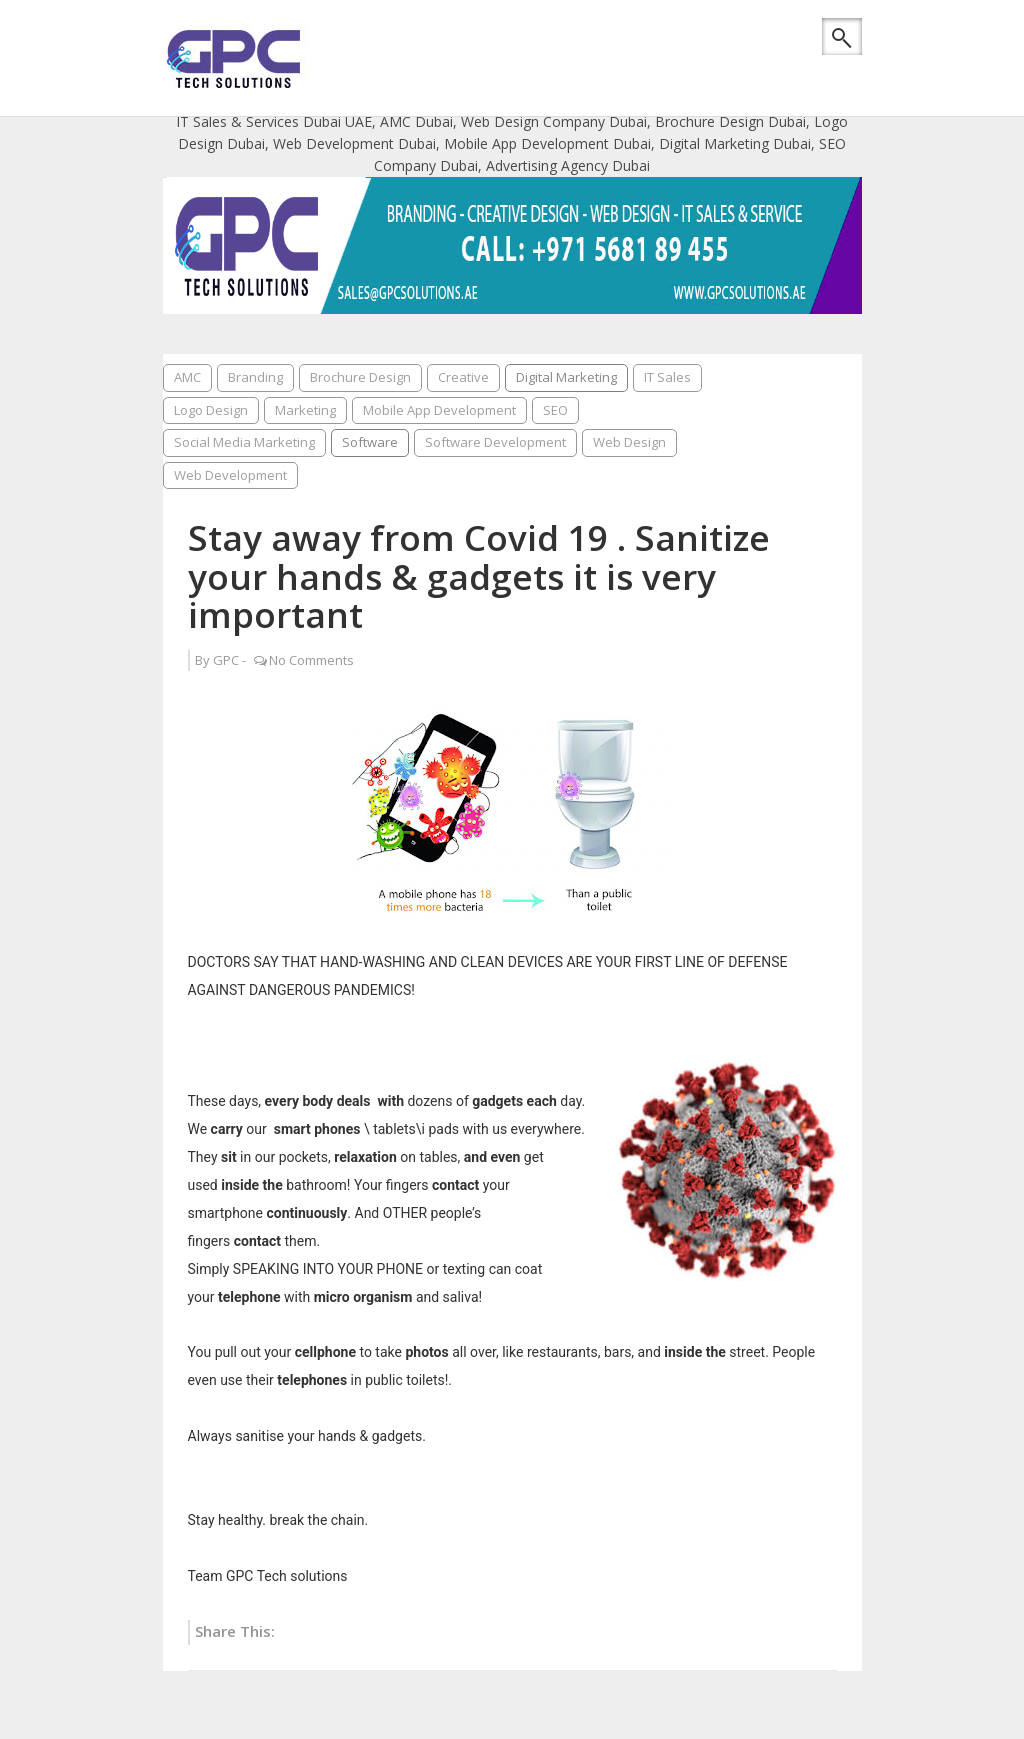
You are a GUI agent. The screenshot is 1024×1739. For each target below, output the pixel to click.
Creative (463, 377)
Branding (255, 377)
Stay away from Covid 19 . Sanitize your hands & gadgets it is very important (479, 576)
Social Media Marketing (244, 442)
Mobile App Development (439, 410)
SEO (555, 410)
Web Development (230, 475)
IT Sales (667, 377)
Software (370, 442)
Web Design (629, 442)
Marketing (305, 410)
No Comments (311, 660)
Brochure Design (360, 377)
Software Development (495, 442)
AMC (187, 377)
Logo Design (211, 410)
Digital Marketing (566, 377)
